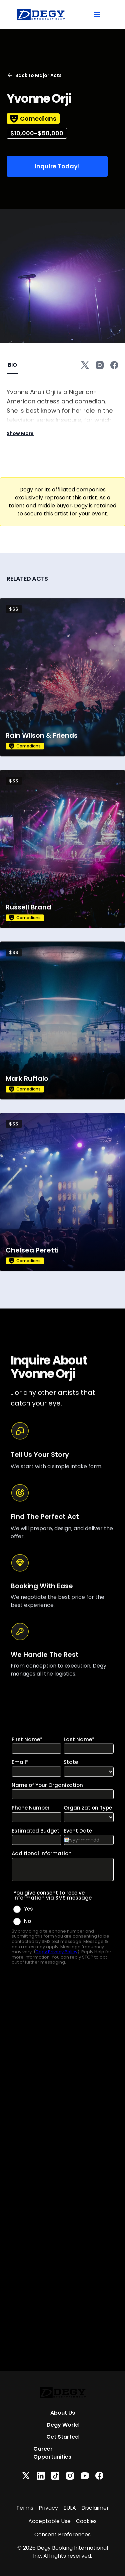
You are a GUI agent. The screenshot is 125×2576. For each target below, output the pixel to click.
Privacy (48, 2508)
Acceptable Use (49, 2521)
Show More (20, 433)
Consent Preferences (62, 2534)
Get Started (62, 2437)
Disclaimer (95, 2508)
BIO (12, 365)
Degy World (63, 2425)
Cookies (86, 2521)
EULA (69, 2508)
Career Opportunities (52, 2453)
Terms (24, 2508)
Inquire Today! (57, 166)
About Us (62, 2413)
